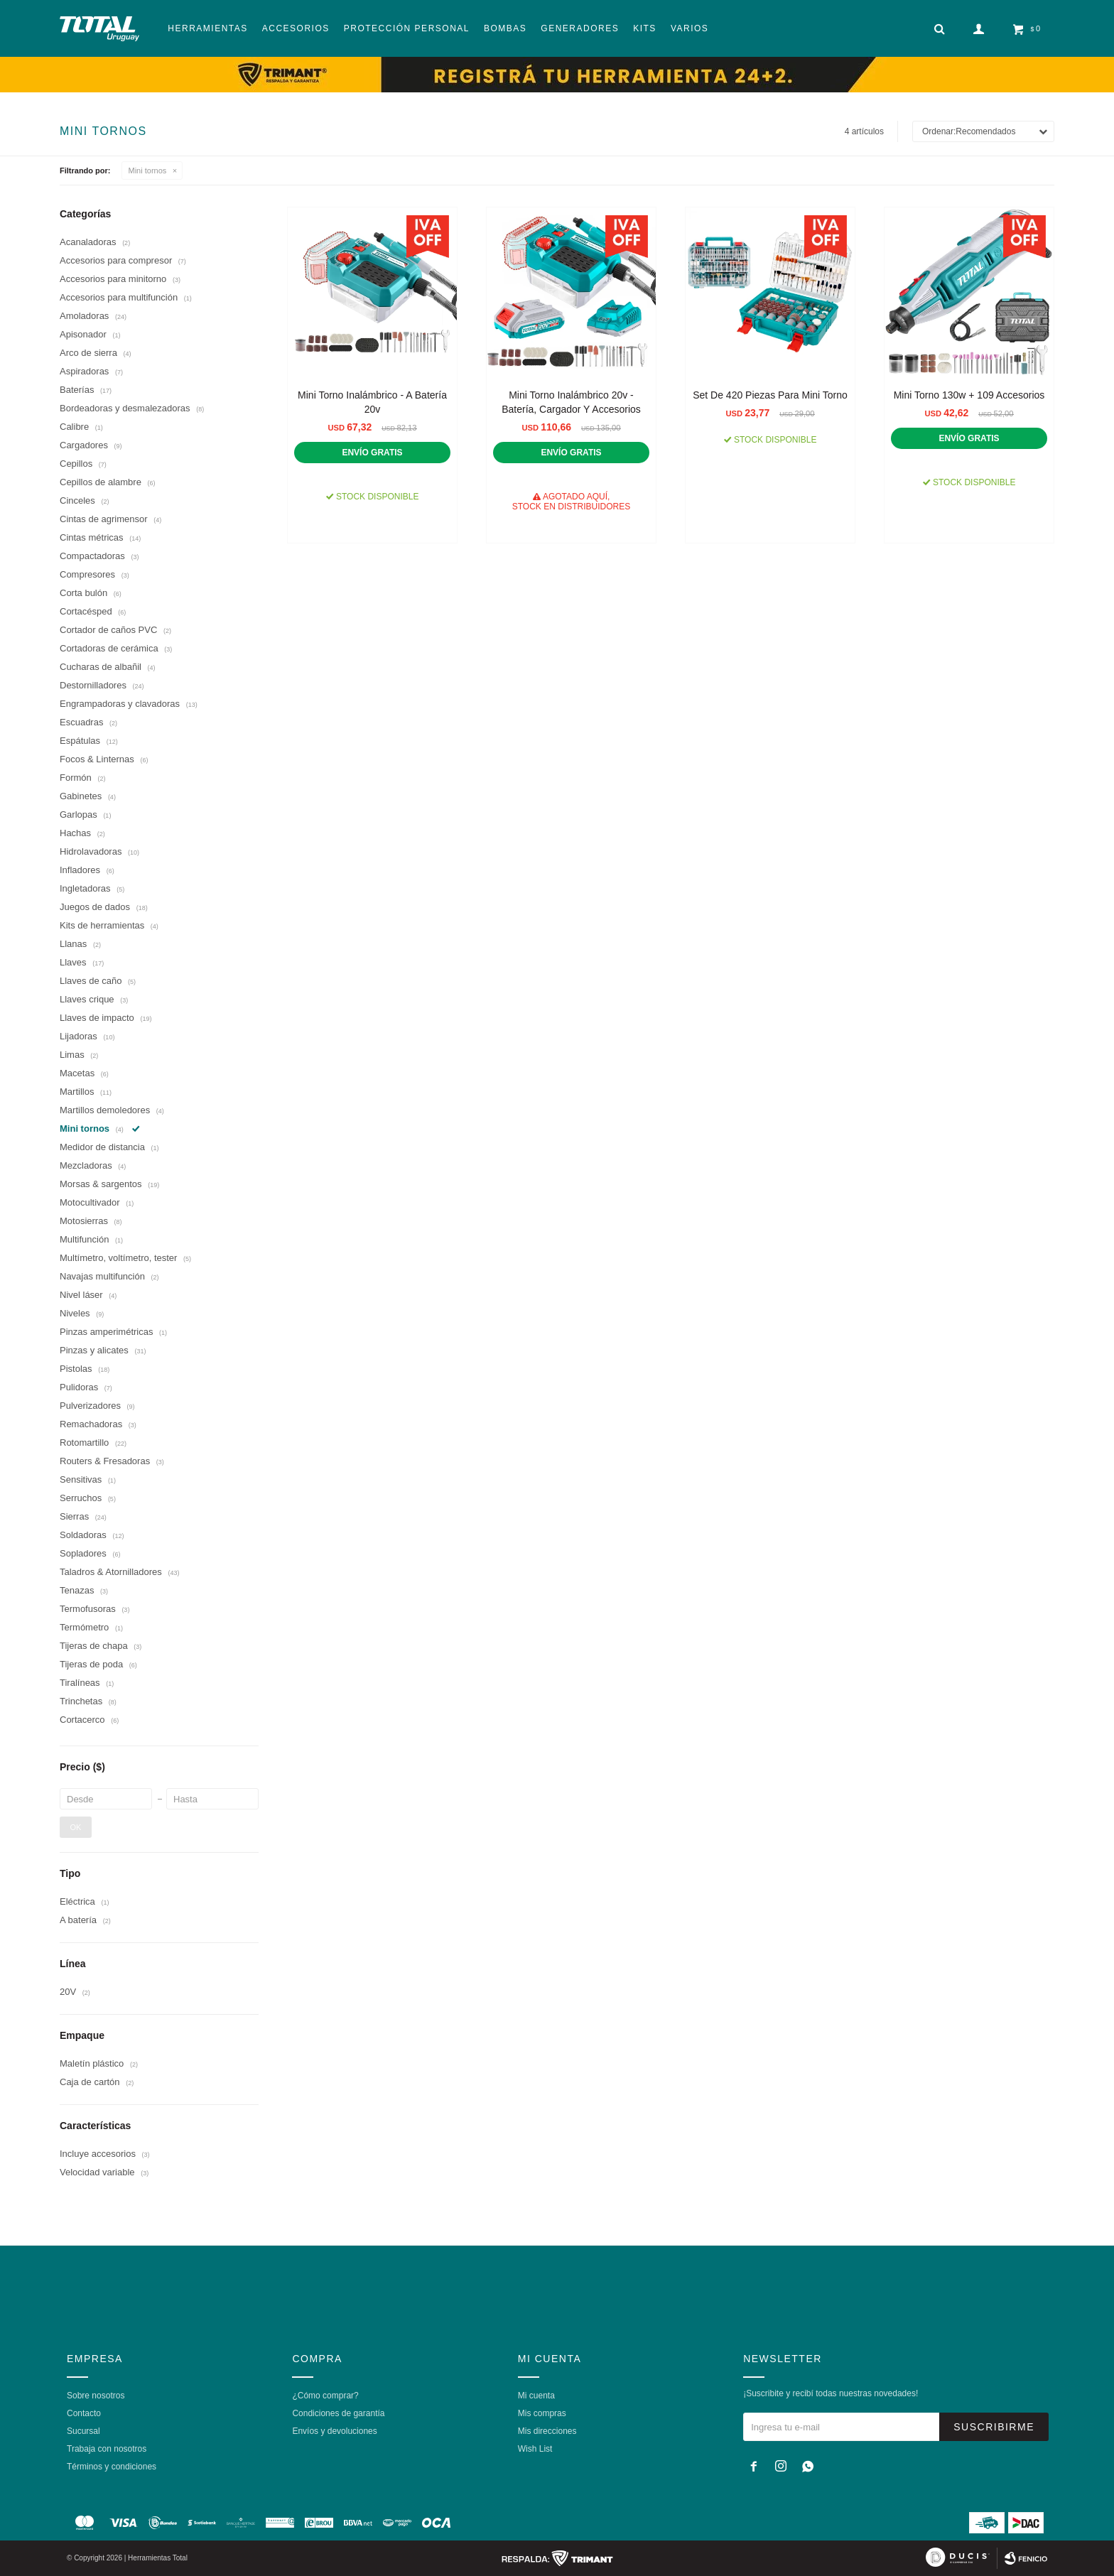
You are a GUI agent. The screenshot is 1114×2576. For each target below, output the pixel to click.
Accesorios (296, 28)
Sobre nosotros (95, 2396)
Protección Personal (407, 28)
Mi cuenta (536, 2396)
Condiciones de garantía (338, 2413)
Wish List (535, 2449)
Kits (644, 28)
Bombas (505, 28)
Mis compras (542, 2413)
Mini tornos (148, 170)
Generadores (580, 28)
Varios (689, 28)
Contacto (84, 2413)
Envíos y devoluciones (334, 2431)
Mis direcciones (547, 2431)
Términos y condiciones (111, 2467)
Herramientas (207, 28)
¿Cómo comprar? (325, 2396)
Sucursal (83, 2431)
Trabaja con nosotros (106, 2449)
